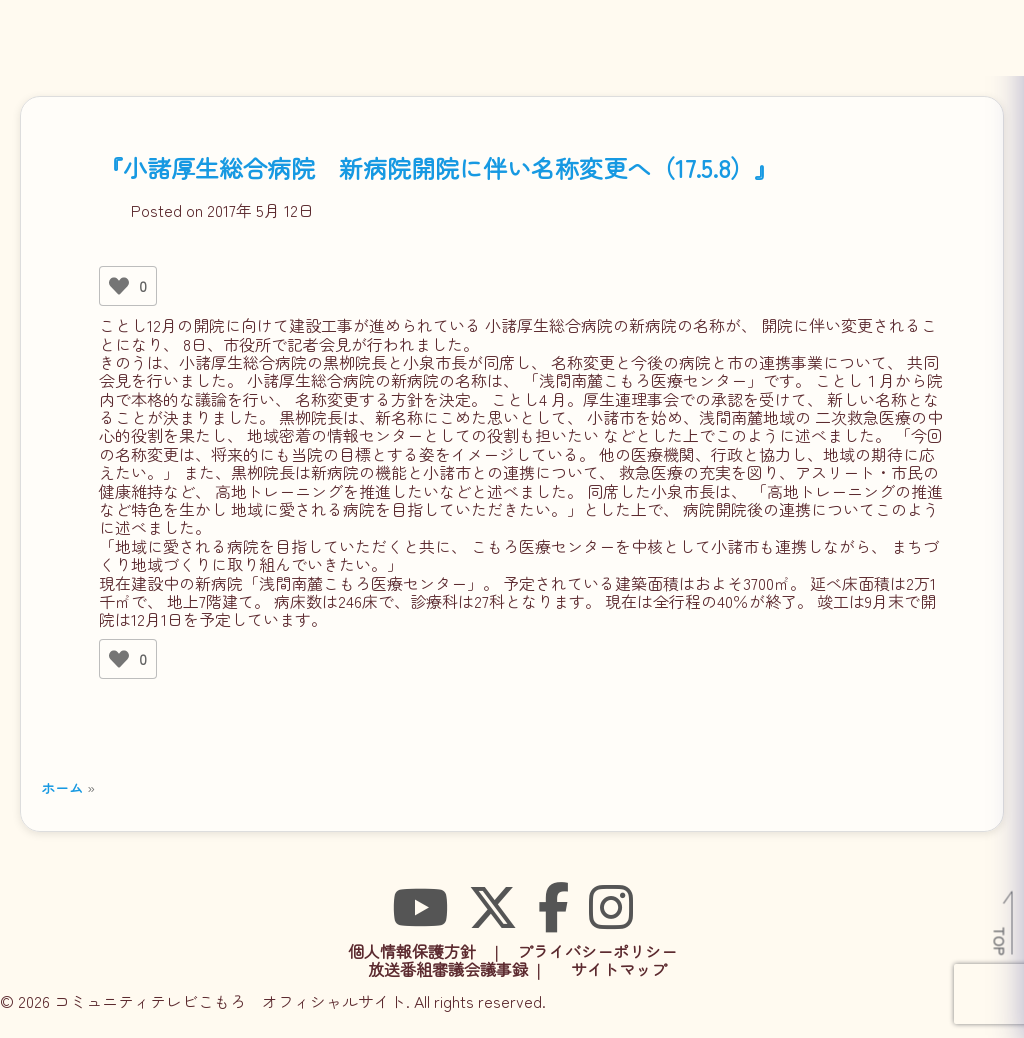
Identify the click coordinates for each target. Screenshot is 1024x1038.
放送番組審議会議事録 (448, 969)
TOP (1000, 941)
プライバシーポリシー (597, 951)
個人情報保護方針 (412, 951)
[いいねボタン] (119, 286)
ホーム (62, 787)
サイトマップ (619, 969)
